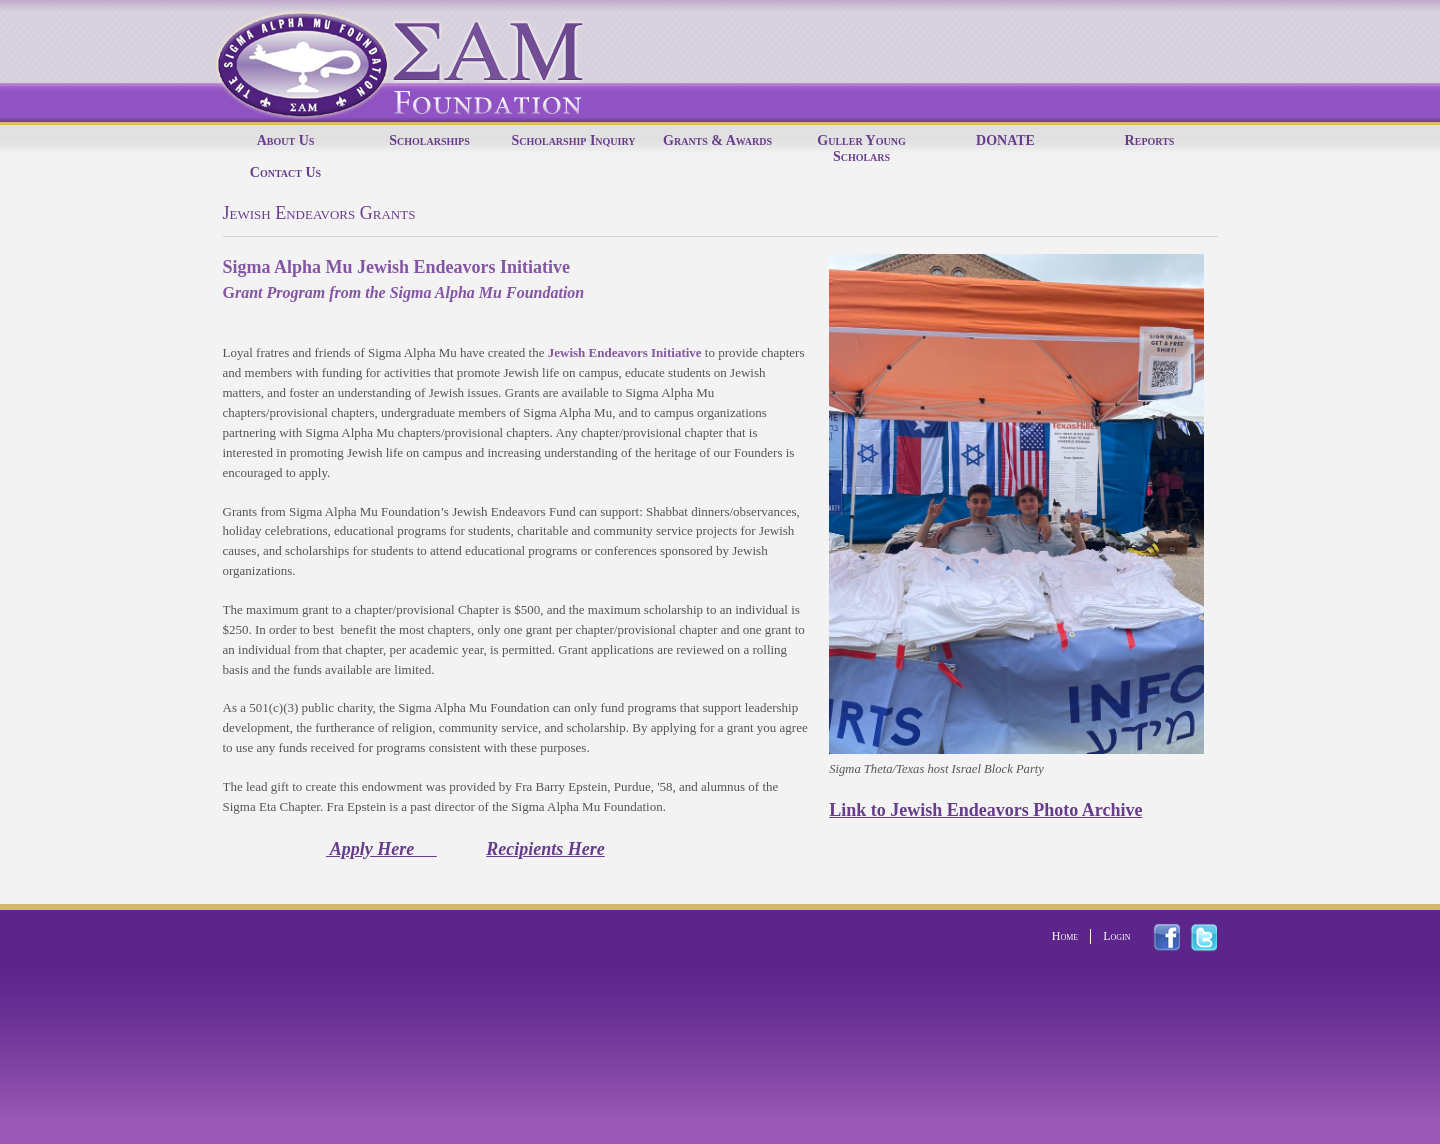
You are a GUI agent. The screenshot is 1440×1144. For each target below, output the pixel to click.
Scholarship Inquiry (573, 140)
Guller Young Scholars (861, 148)
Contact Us (285, 172)
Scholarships (429, 140)
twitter (1216, 938)
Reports (1150, 140)
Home (1065, 936)
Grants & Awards (717, 140)
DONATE (1005, 140)
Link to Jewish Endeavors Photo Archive (985, 810)
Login (1116, 936)
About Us (286, 140)
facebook (1178, 937)
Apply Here (381, 849)
